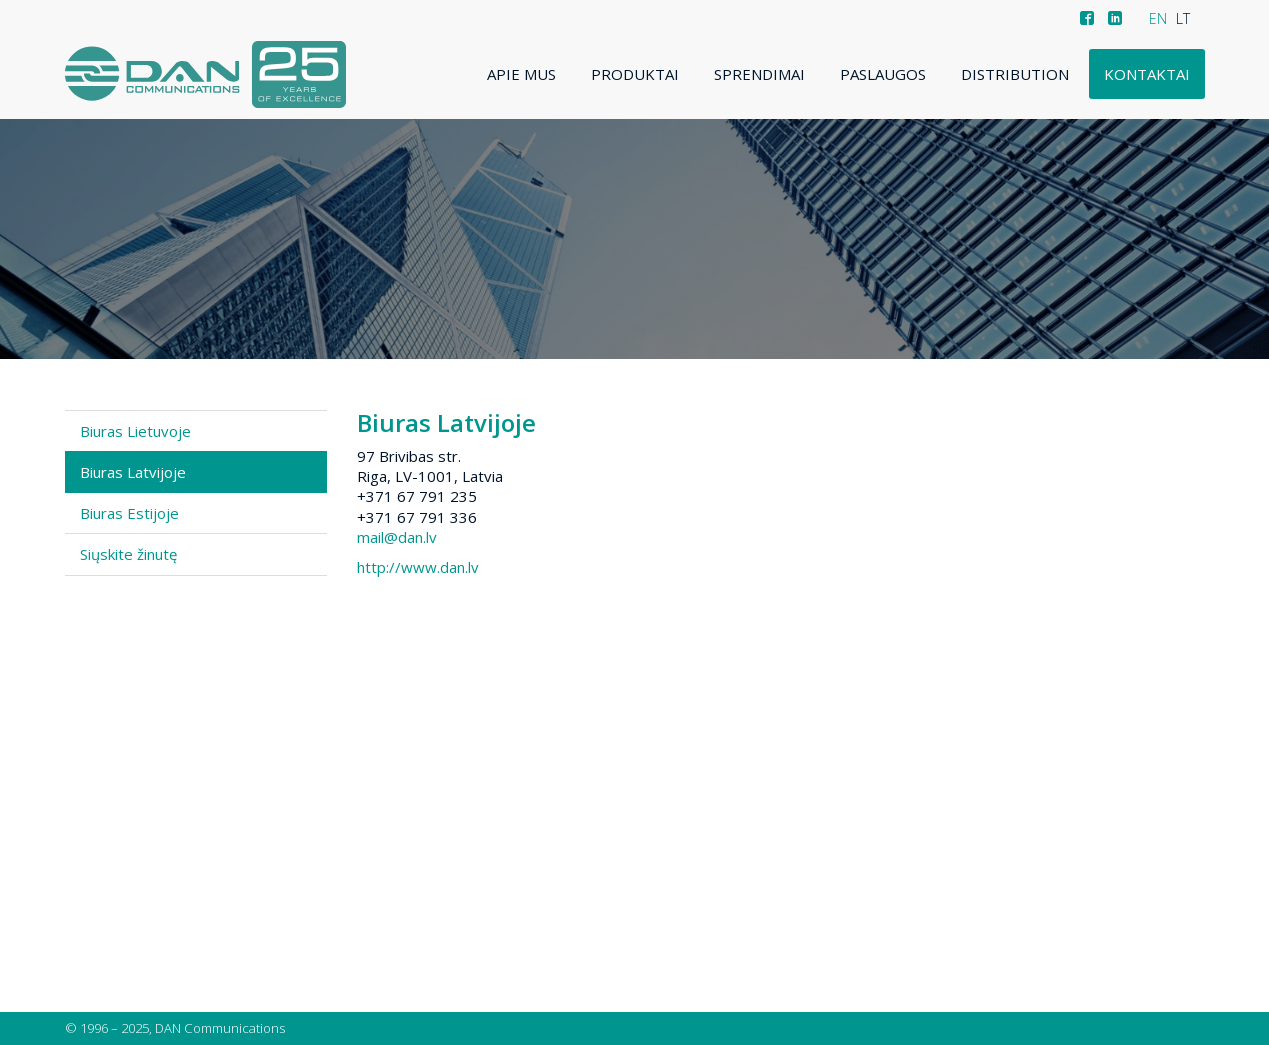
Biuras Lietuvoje (135, 431)
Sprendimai (759, 74)
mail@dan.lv (397, 537)
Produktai (635, 74)
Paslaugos (883, 74)
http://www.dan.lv (418, 567)
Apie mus (521, 74)
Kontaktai (1147, 74)
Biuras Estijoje (129, 513)
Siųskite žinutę (128, 554)
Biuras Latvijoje (133, 472)
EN (1158, 18)
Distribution (1015, 74)
